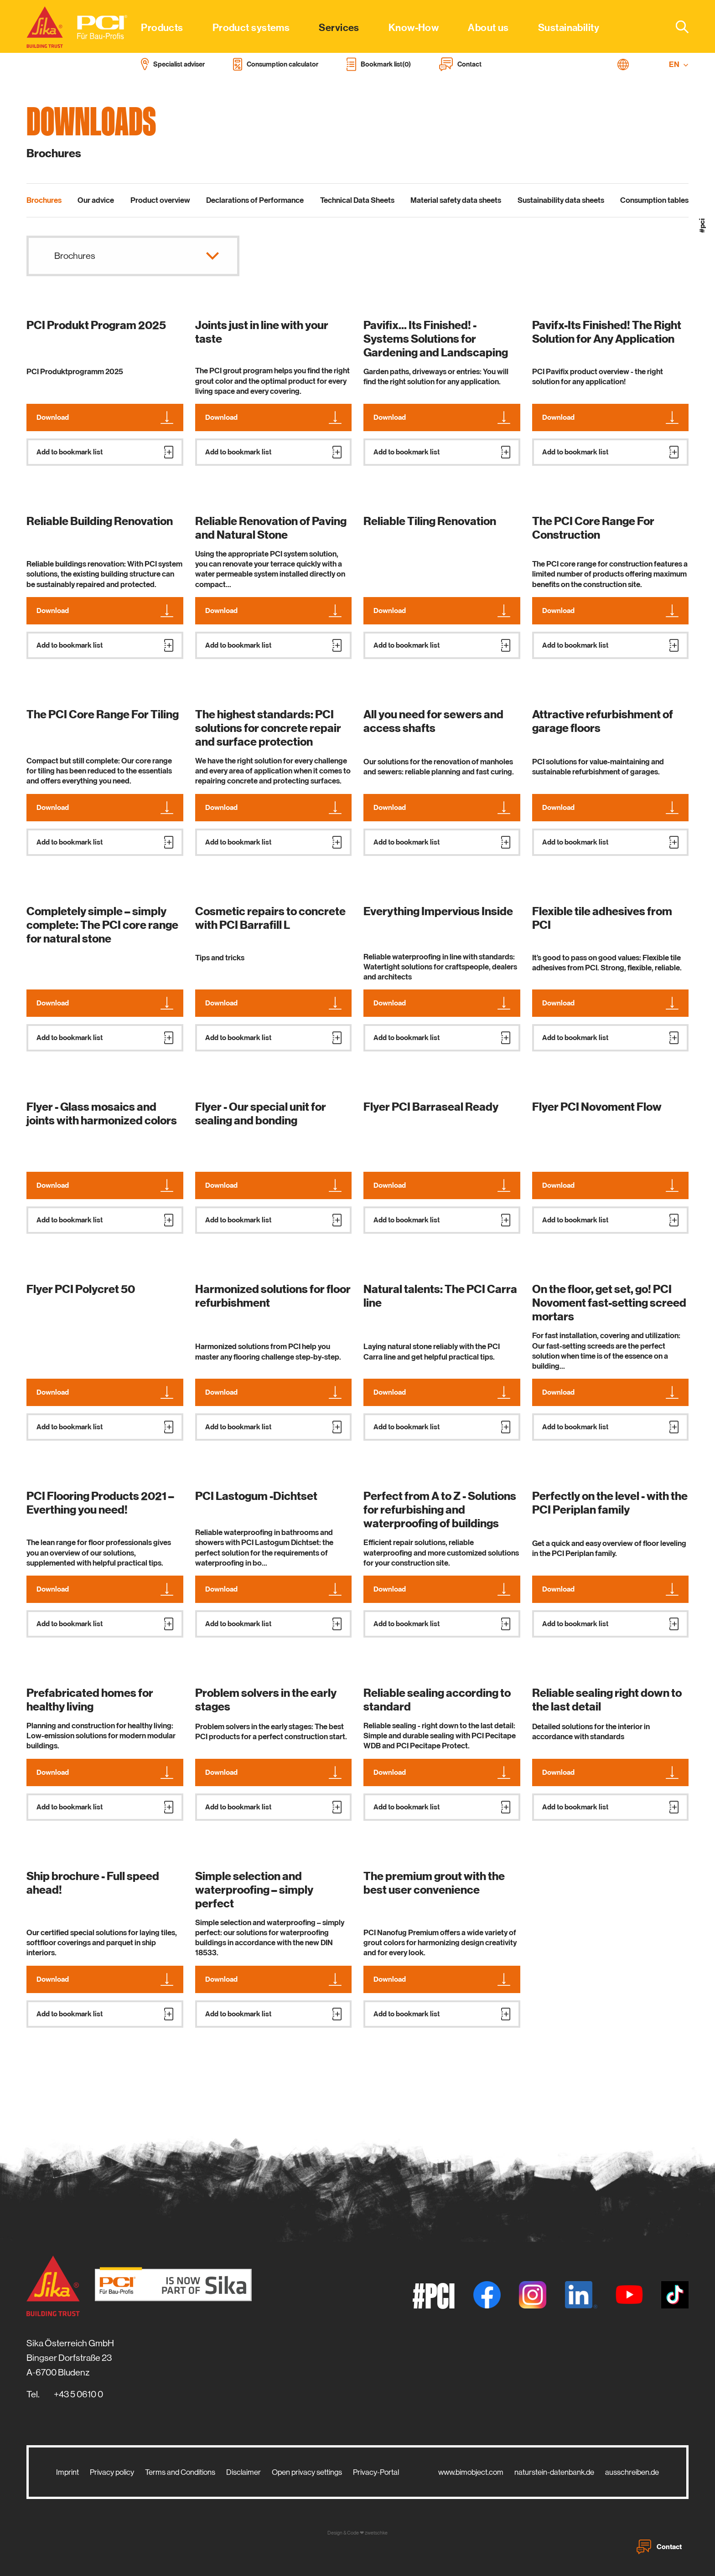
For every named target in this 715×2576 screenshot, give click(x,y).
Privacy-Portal (376, 2472)
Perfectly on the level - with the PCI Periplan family (610, 1503)
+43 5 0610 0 (78, 2394)
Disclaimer (243, 2472)
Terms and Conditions (180, 2472)
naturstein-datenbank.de (554, 2472)
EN (679, 64)
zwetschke (376, 2533)
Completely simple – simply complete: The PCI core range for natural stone (102, 925)
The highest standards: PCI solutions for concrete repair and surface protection (268, 728)
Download (104, 417)
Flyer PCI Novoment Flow (597, 1107)
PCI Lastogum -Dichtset (256, 1496)
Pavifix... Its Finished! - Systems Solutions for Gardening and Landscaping (435, 339)
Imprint (67, 2472)
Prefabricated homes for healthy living (89, 1700)
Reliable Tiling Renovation (429, 521)
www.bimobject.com (470, 2472)
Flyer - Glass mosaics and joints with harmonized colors (101, 1114)
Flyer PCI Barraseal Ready (430, 1107)
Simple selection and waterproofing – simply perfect (254, 1890)
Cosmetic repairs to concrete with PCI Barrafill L (270, 918)
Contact (659, 2547)
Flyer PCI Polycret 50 (80, 1289)
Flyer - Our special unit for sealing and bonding (260, 1114)
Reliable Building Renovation (99, 521)
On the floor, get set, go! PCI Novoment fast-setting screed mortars (609, 1303)
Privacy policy (112, 2472)
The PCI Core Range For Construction (593, 528)
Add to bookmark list (104, 452)
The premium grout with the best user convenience (434, 1883)
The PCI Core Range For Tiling (102, 714)
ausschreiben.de (632, 2472)
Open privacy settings (307, 2472)
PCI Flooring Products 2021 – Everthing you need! (100, 1503)
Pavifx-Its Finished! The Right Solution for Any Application (606, 332)
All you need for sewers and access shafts (433, 721)
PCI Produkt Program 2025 (96, 325)
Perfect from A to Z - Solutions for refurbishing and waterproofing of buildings (439, 1509)
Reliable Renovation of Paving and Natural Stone (271, 528)
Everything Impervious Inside (438, 911)
